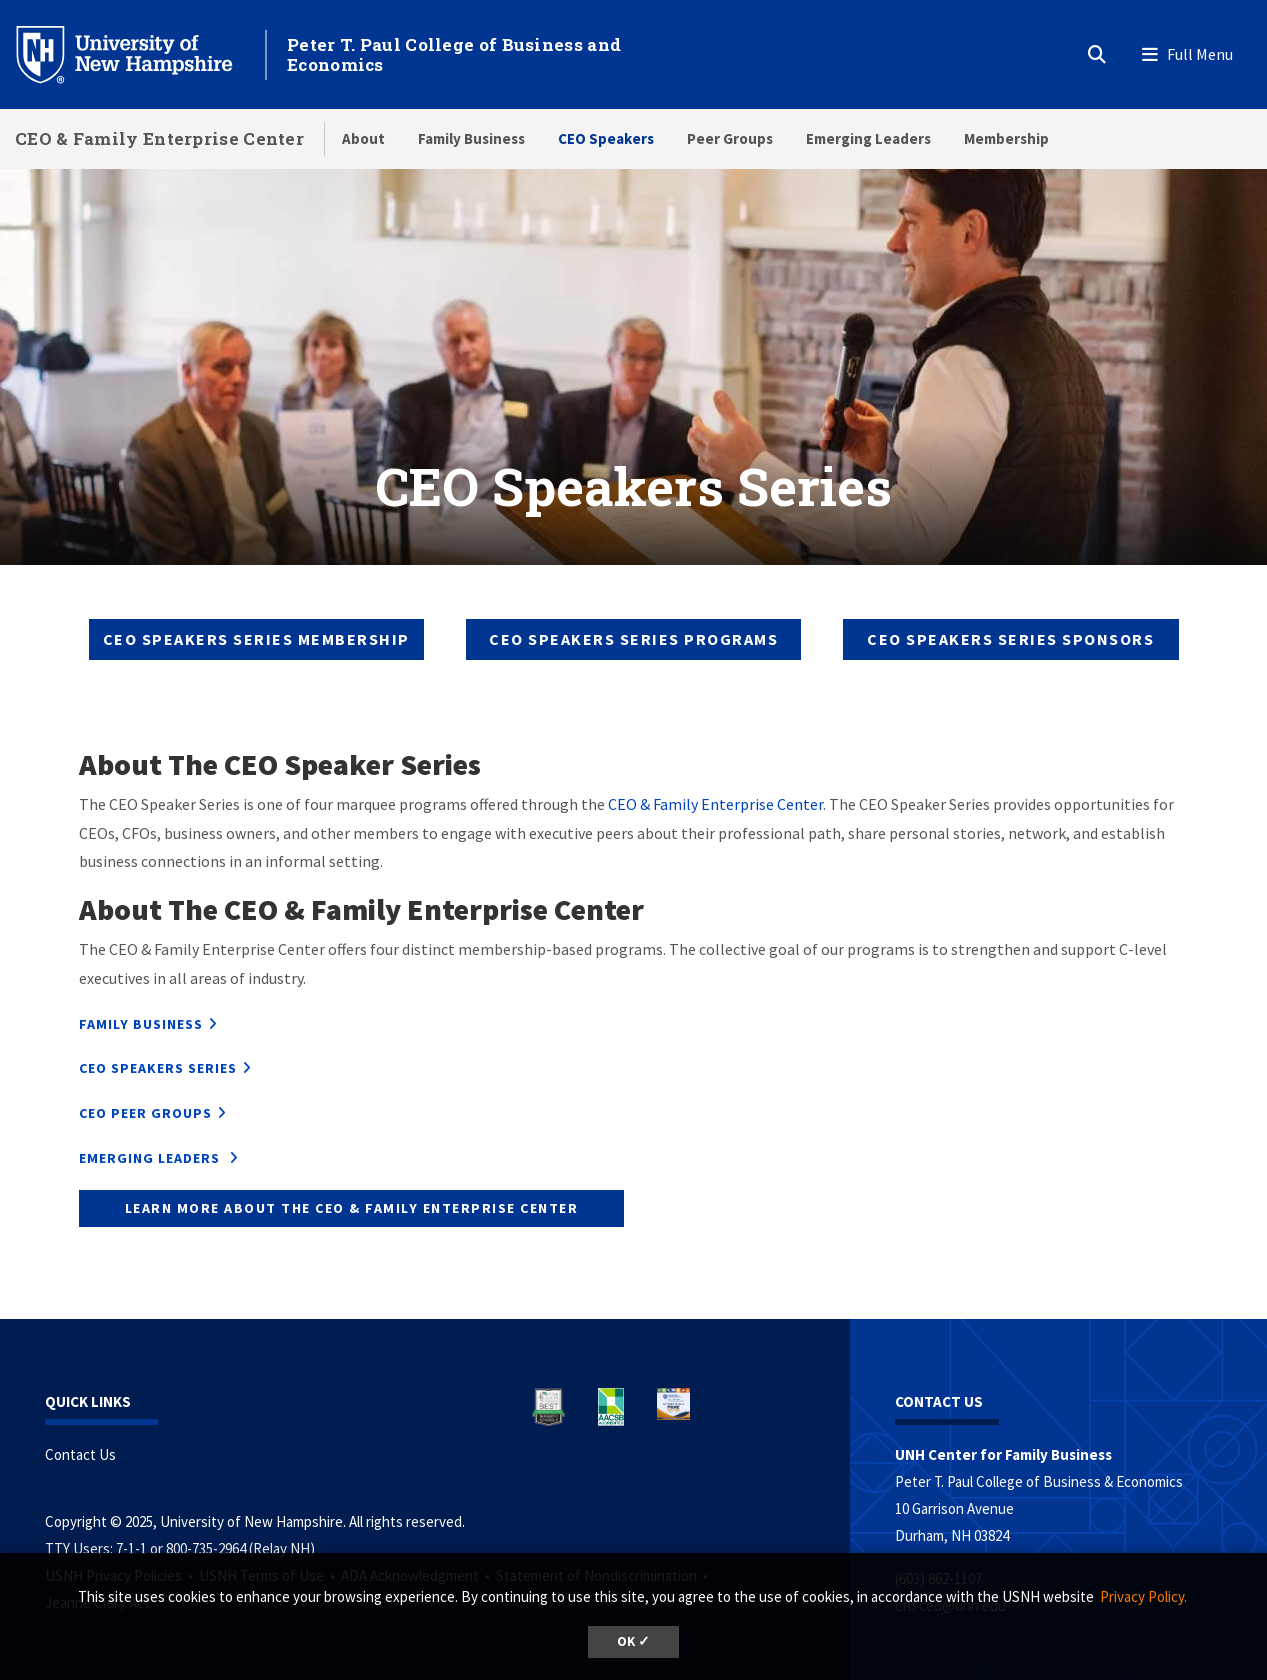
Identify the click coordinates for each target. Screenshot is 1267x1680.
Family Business (471, 138)
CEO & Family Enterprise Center (159, 138)
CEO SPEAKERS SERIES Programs (633, 639)
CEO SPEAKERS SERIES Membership (256, 639)
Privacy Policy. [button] (1143, 1596)
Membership (1006, 138)
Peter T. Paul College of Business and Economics (454, 54)
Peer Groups (730, 138)
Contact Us (80, 1454)
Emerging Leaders (868, 138)
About (363, 138)
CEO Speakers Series (158, 1068)
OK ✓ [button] (633, 1641)
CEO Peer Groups (145, 1113)
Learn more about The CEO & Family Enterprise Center (352, 1208)
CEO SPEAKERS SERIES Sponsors (1010, 639)
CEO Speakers (606, 138)
